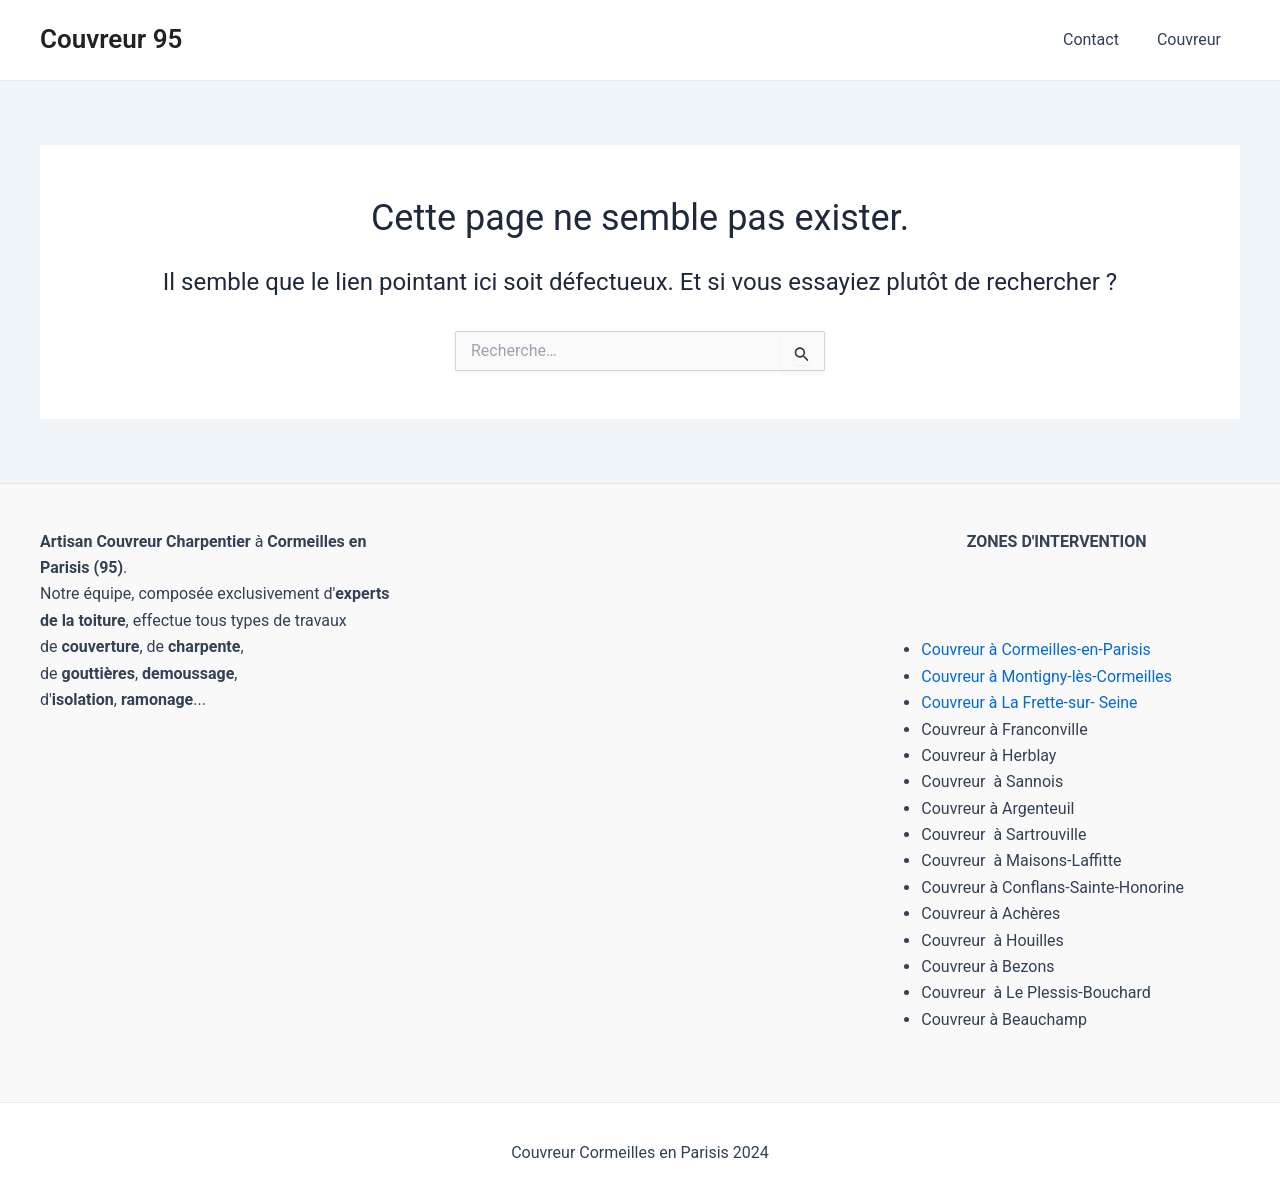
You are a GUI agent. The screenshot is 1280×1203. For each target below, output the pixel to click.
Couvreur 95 (111, 39)
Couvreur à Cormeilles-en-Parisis (1036, 649)
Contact (1100, 39)
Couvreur (1192, 39)
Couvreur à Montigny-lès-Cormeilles (1047, 676)
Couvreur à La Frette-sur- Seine (1030, 702)
